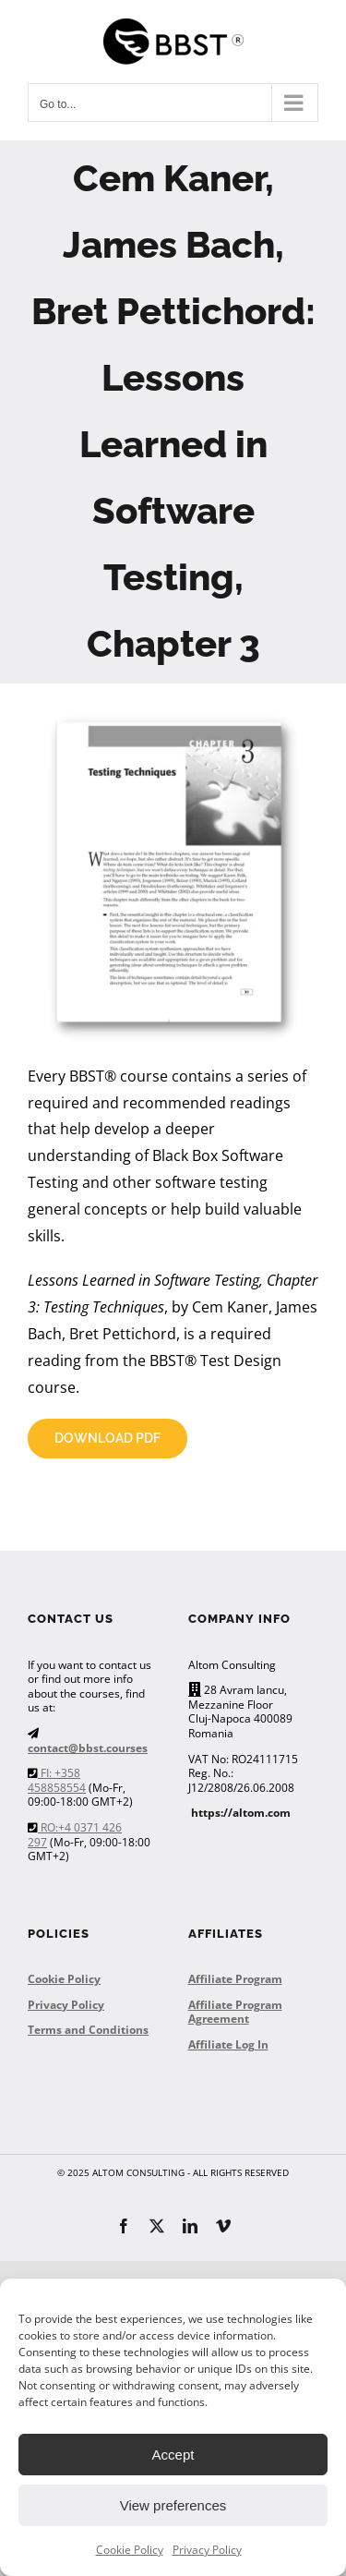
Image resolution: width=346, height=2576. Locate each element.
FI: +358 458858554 (57, 1780)
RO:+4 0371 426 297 (75, 1835)
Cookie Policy (129, 2550)
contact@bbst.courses (88, 1748)
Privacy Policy (207, 2550)
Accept (173, 2454)
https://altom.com (241, 1812)
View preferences (173, 2505)
